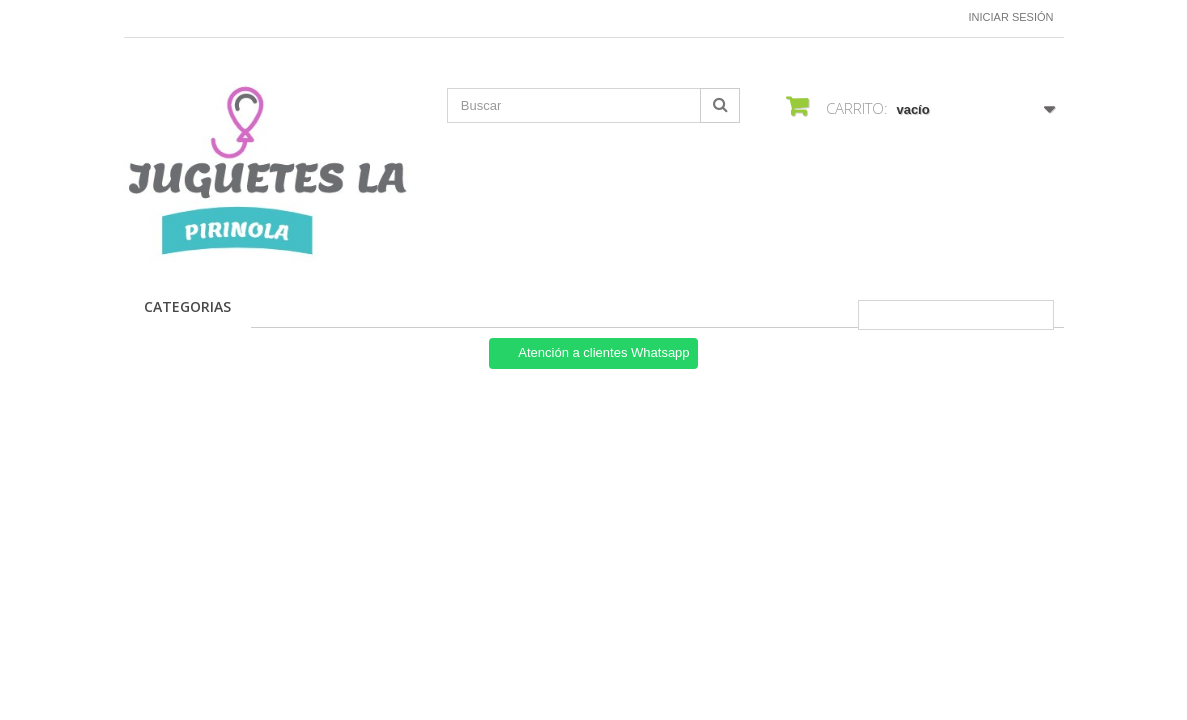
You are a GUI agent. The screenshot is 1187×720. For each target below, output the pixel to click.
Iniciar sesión (1011, 17)
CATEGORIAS (187, 306)
